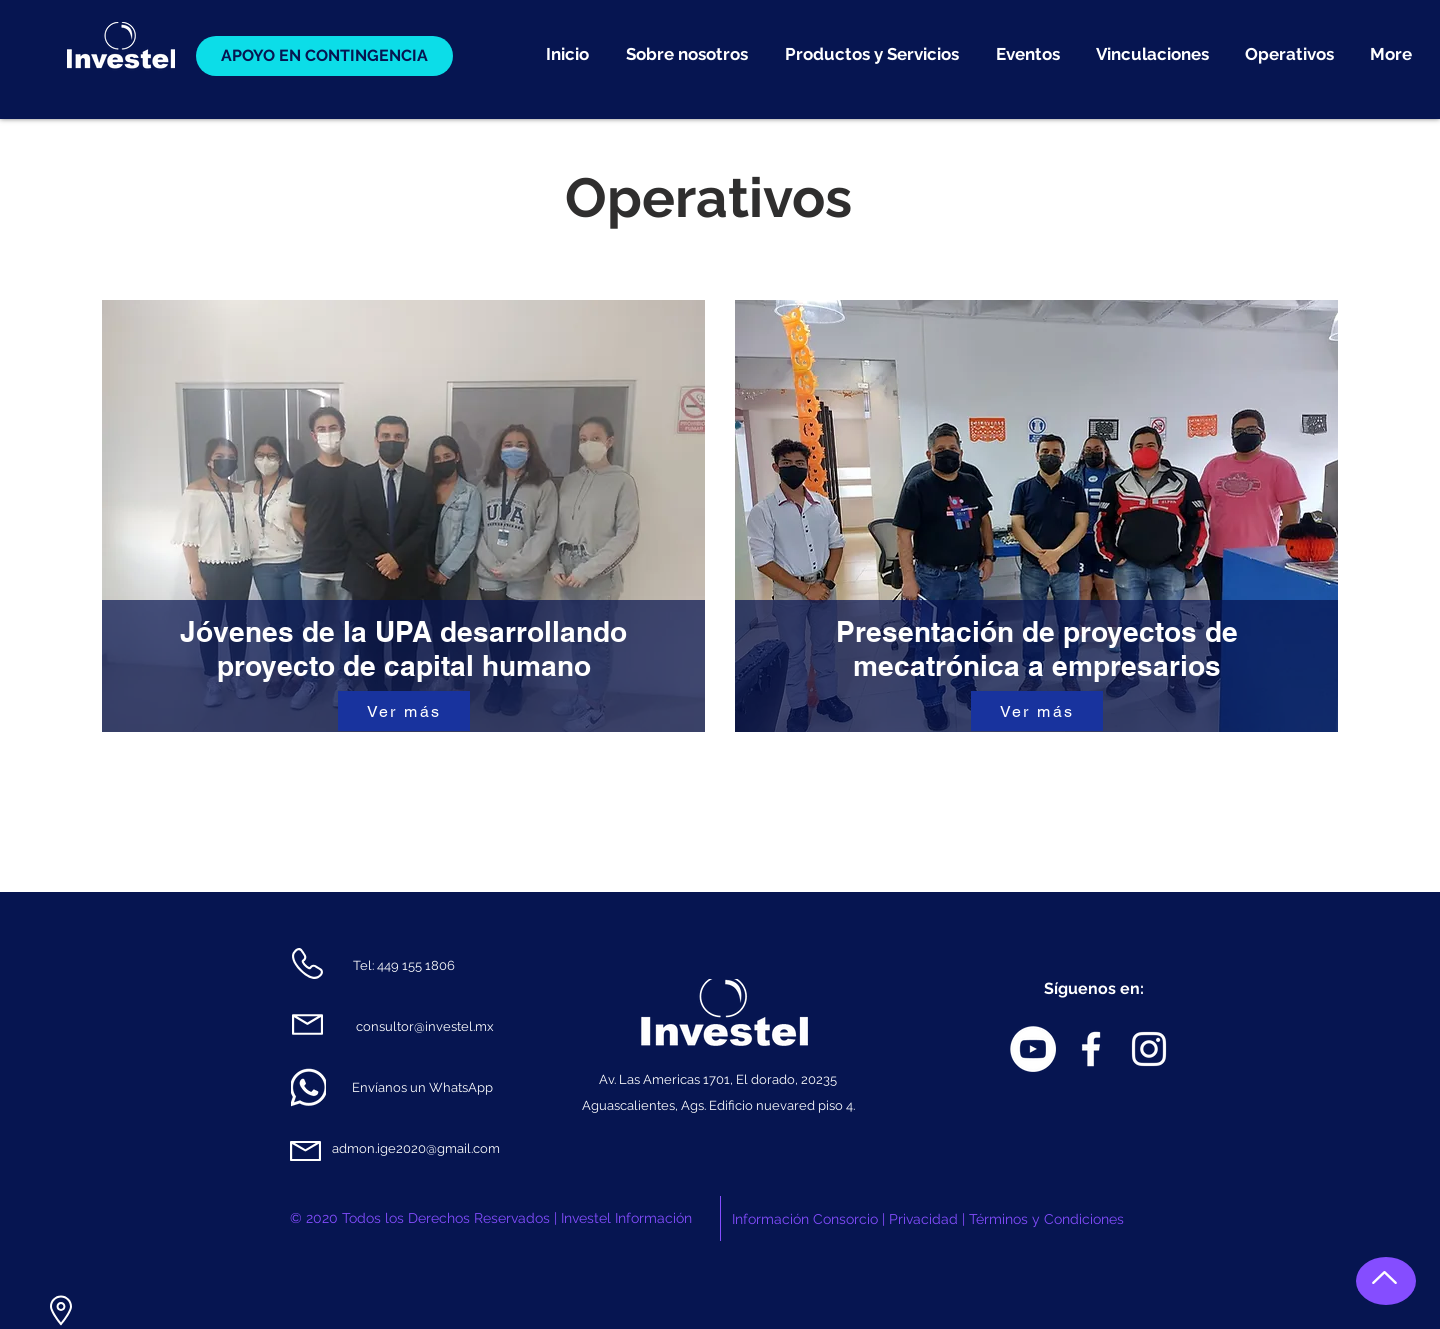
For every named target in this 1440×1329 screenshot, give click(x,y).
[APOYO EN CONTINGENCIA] (324, 56)
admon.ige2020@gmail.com (416, 1148)
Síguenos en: (1094, 988)
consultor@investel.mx (425, 1026)
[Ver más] (404, 711)
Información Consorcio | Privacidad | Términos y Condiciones (928, 1219)
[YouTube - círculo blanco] (1033, 1049)
